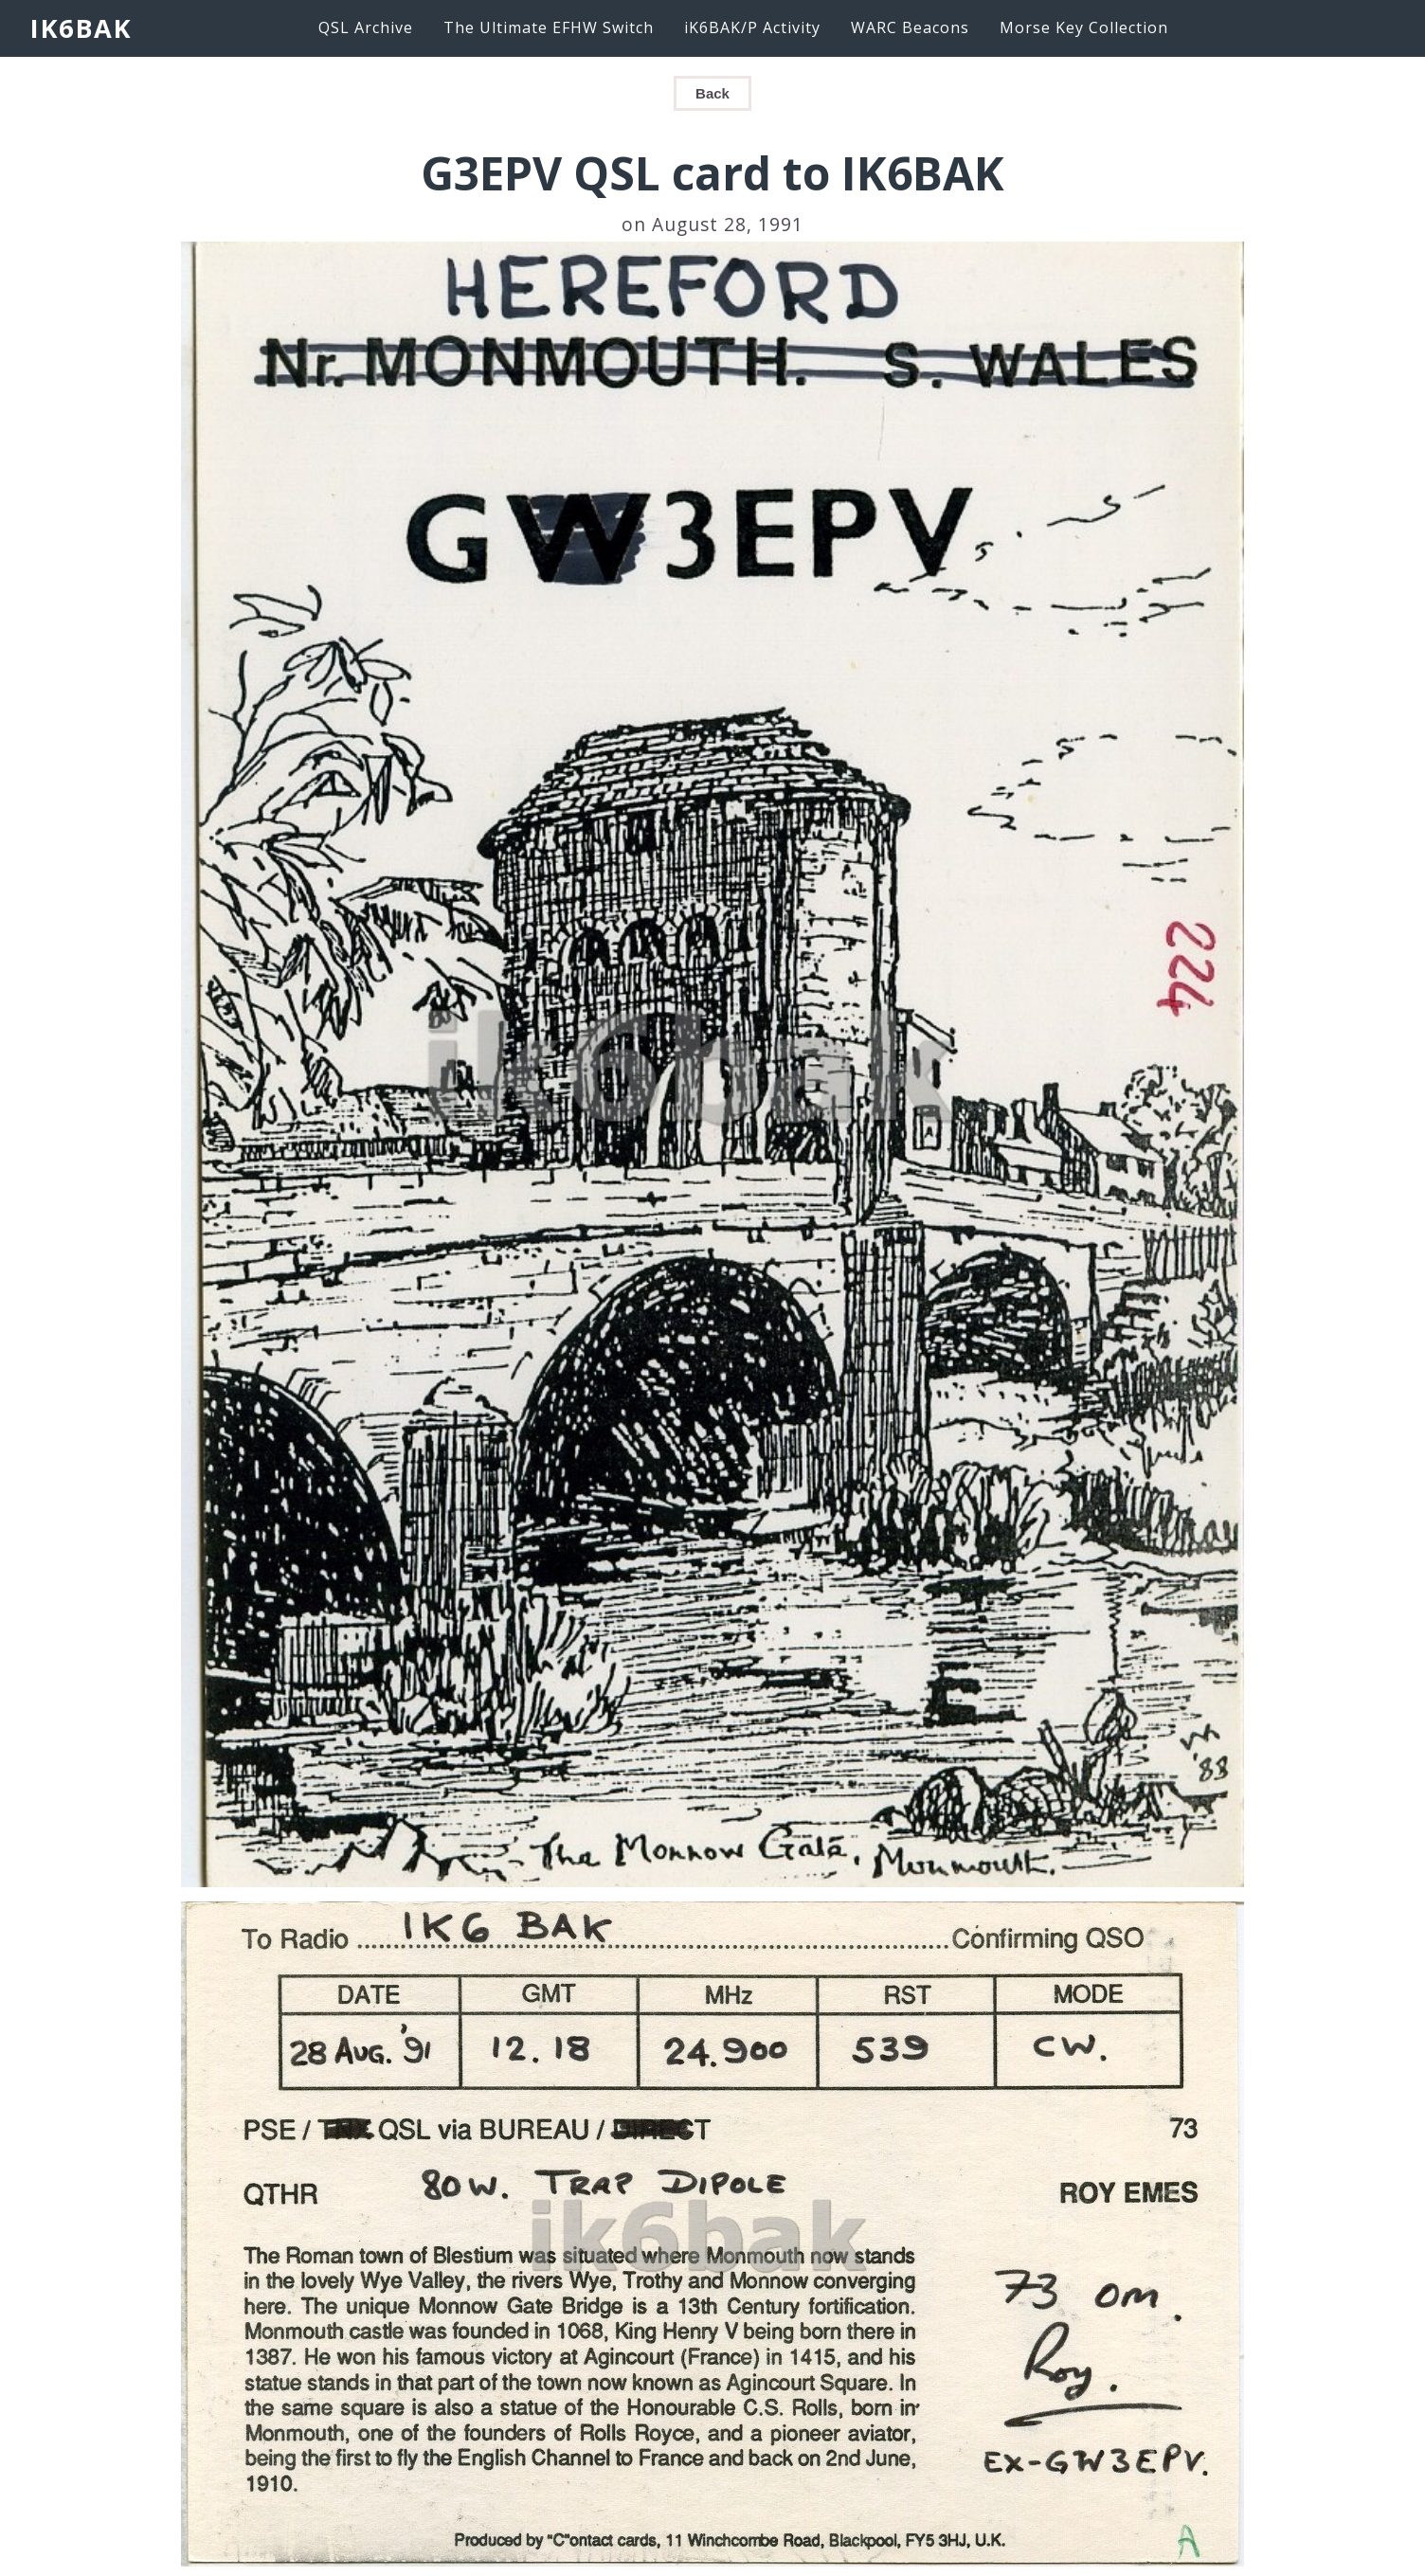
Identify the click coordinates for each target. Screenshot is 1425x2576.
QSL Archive (365, 27)
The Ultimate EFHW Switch (548, 27)
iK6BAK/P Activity (752, 27)
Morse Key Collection (1084, 27)
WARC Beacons (910, 27)
